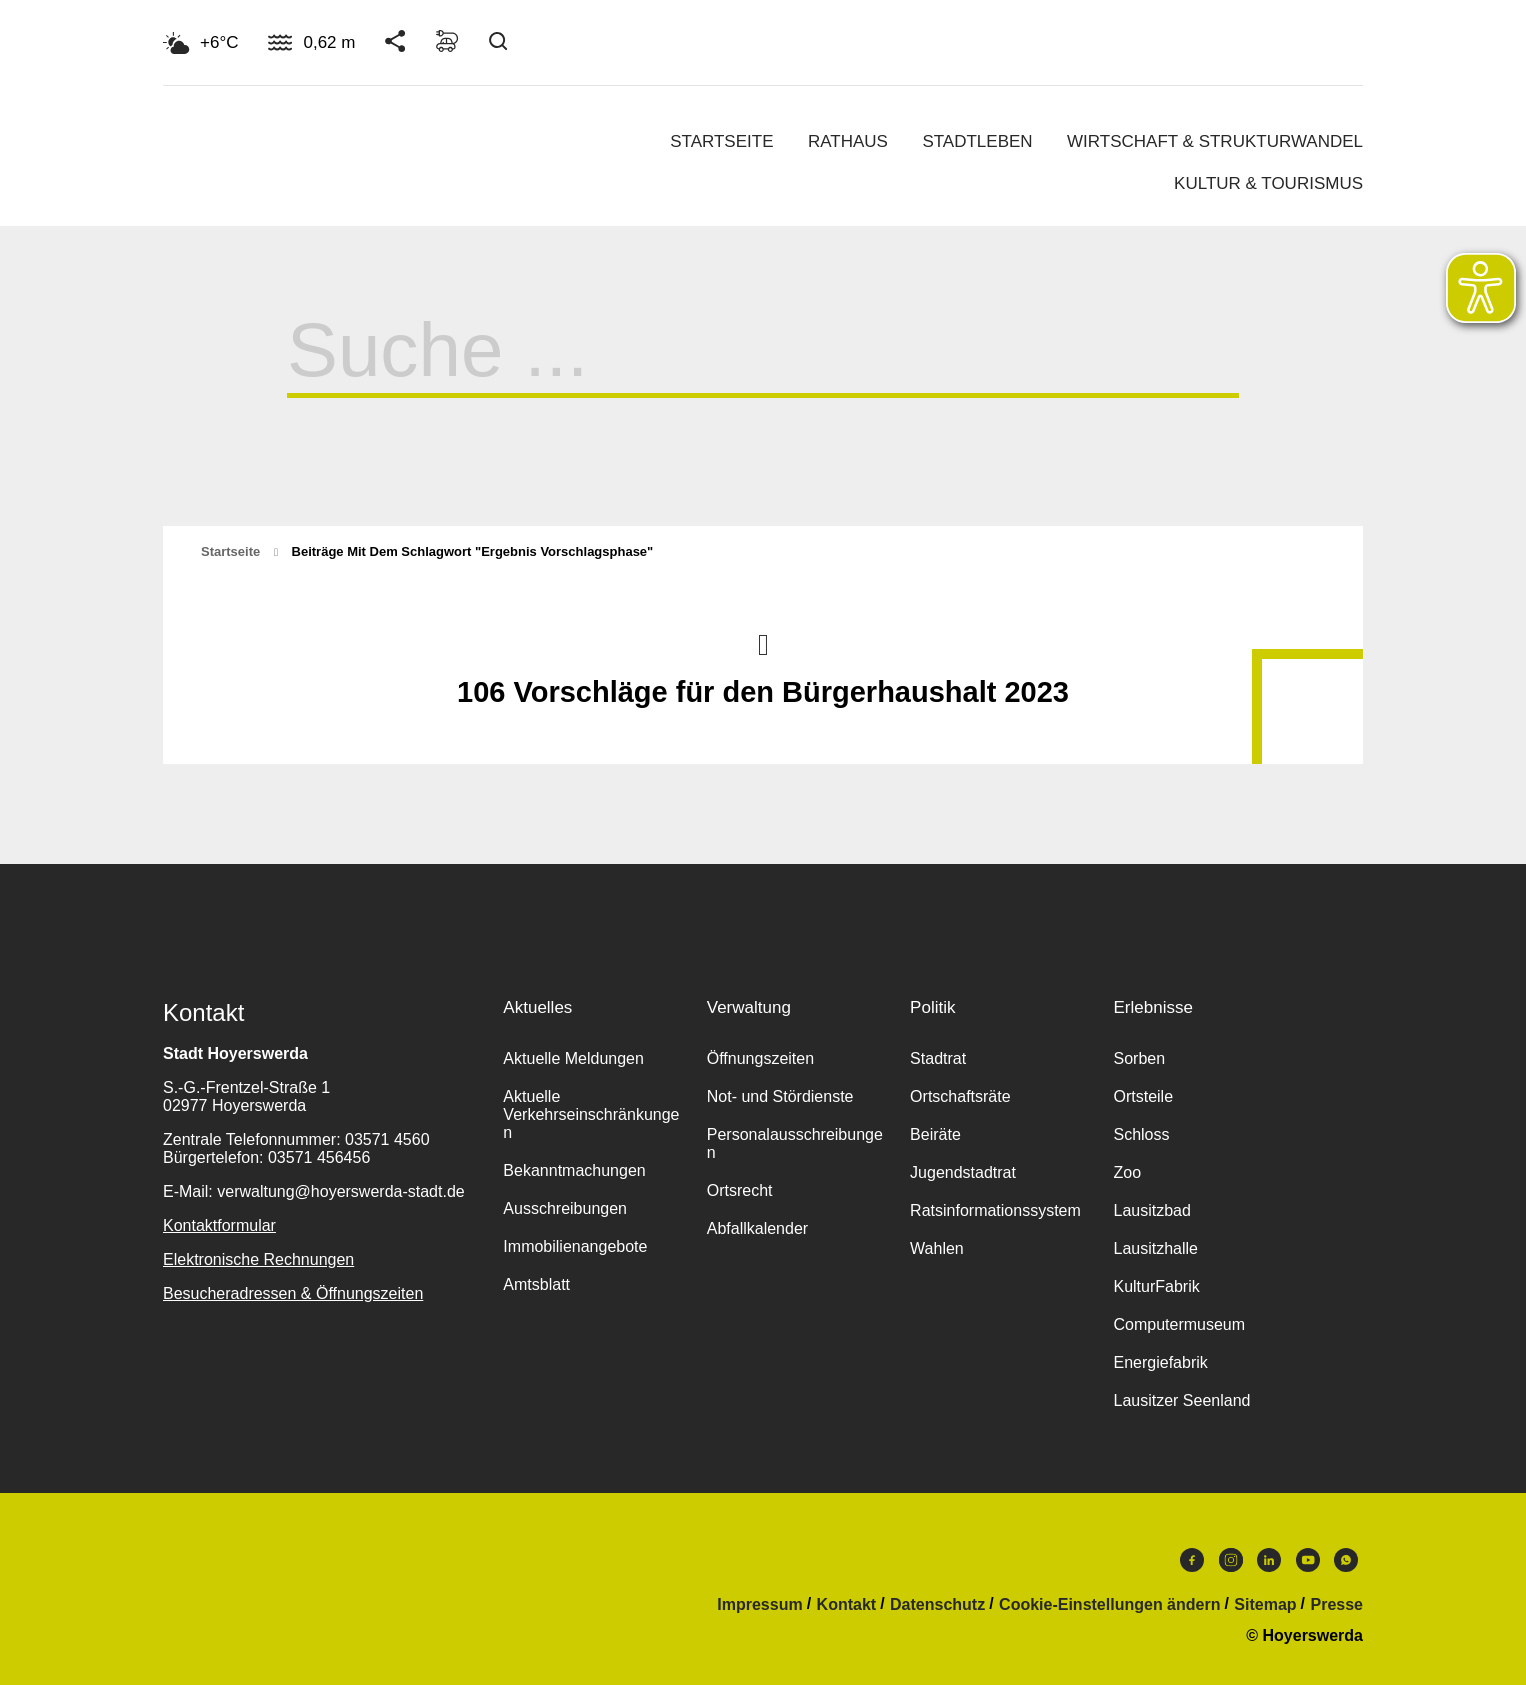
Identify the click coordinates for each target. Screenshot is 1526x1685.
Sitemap (1265, 1605)
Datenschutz (937, 1605)
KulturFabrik (1156, 1286)
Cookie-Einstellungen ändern (1109, 1605)
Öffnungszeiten (760, 1058)
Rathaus (848, 141)
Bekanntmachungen (574, 1170)
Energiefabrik (1160, 1362)
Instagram (1231, 1560)
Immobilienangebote (575, 1246)
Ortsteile (1143, 1096)
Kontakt (847, 1605)
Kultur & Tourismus (1268, 183)
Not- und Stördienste (780, 1096)
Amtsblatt (536, 1284)
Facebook (1192, 1560)
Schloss (1141, 1134)
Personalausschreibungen (795, 1143)
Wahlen (937, 1248)
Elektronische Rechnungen (258, 1259)
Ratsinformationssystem (995, 1210)
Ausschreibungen (565, 1208)
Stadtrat (938, 1058)
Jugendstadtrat (963, 1172)
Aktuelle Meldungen (573, 1058)
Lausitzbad (1151, 1210)
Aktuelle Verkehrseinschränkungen (591, 1114)
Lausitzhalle (1155, 1248)
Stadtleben (977, 141)
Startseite (721, 141)
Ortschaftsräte (960, 1096)
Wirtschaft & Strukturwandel (1215, 141)
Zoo (1127, 1172)
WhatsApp (1346, 1560)
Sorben (1139, 1058)
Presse (1337, 1605)
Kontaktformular (219, 1225)
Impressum (759, 1605)
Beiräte (935, 1134)
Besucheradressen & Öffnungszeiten (293, 1293)
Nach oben (763, 643)
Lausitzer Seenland (1181, 1400)
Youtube (1308, 1560)
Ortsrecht (740, 1190)
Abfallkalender (757, 1228)
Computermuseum (1179, 1324)
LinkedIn (1269, 1560)
